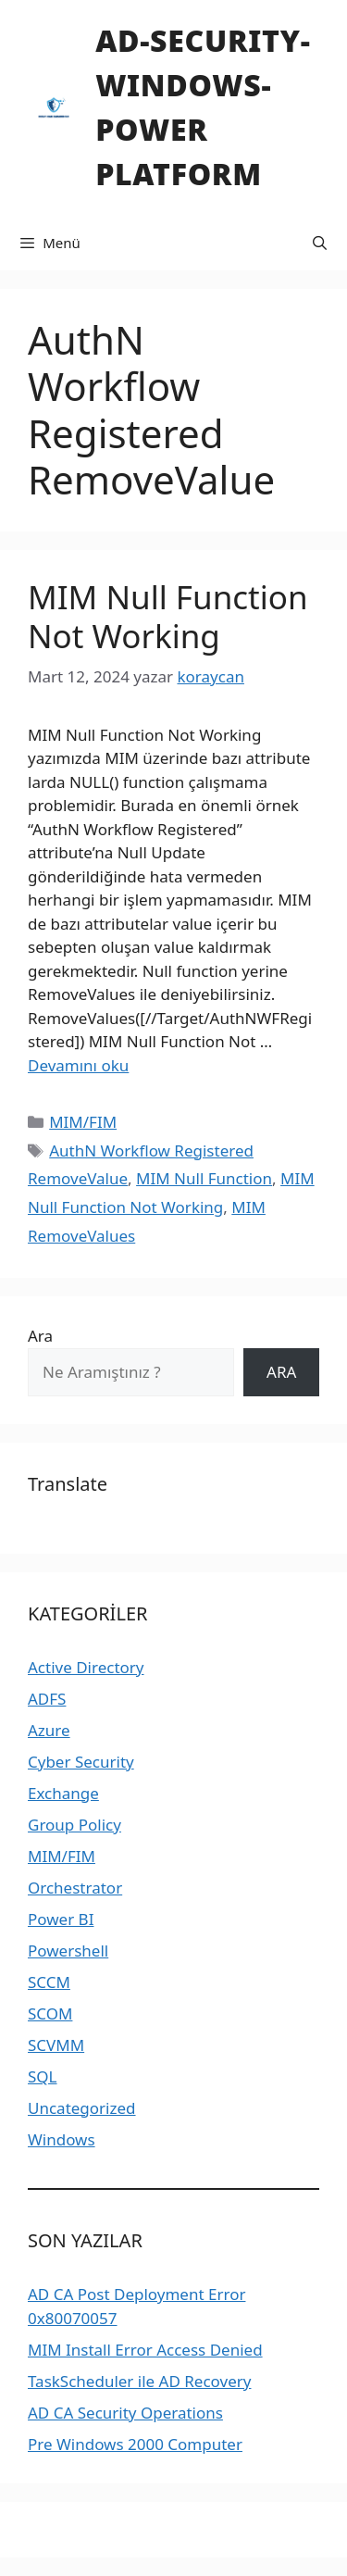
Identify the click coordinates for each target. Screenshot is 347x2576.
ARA (281, 1371)
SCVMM (56, 2045)
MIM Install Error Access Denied (145, 2349)
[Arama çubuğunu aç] (319, 242)
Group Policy (74, 1824)
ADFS (47, 1698)
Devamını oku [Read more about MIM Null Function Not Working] (78, 1065)
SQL (42, 2076)
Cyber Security (81, 1761)
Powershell (68, 1950)
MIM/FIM (83, 1121)
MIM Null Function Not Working (168, 616)
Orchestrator (75, 1887)
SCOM (50, 2013)
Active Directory (86, 1667)
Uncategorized (82, 2108)
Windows (61, 2139)
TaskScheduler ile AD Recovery (139, 2381)
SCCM (49, 1982)
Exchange (63, 1793)
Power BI (60, 1919)
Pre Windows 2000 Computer (135, 2444)
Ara (40, 1335)
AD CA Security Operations (125, 2412)
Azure (49, 1730)
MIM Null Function (204, 1178)
